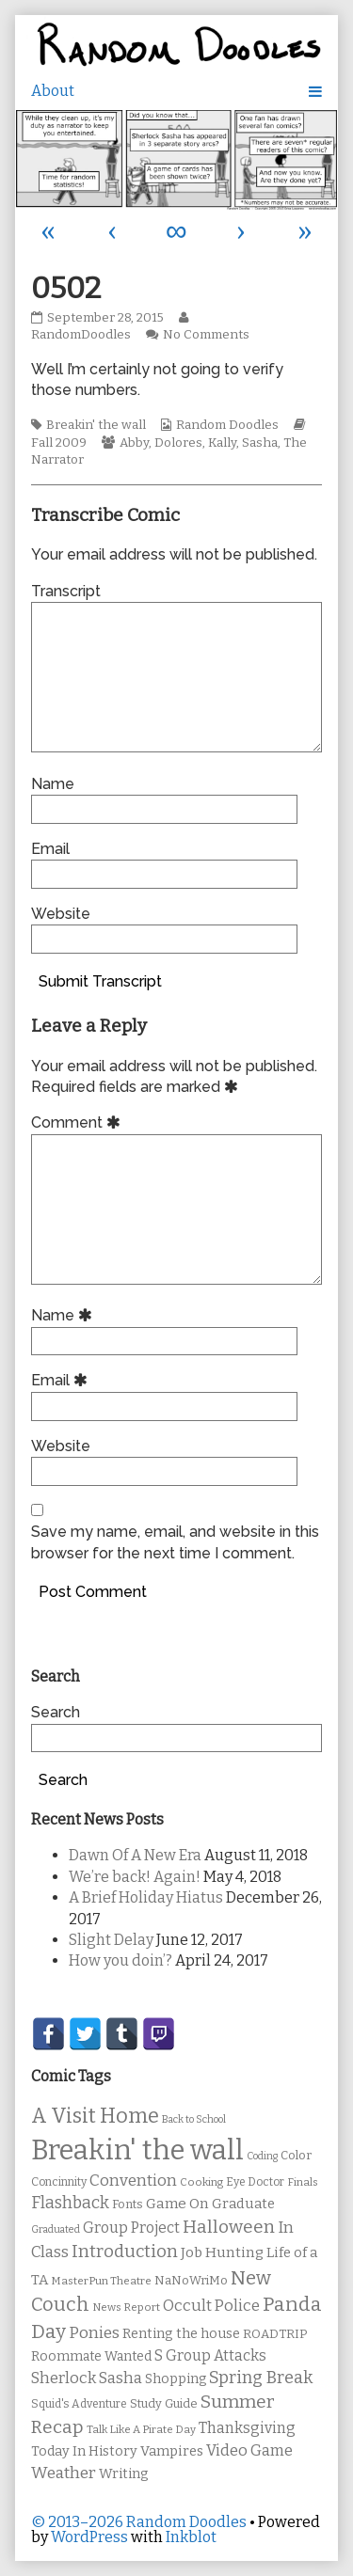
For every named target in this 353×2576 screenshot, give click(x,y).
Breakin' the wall (96, 425)
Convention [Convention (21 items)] (133, 2180)
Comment (78, 1122)
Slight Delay (111, 1940)
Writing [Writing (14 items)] (124, 2474)
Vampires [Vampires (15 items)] (171, 2450)
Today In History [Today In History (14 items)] (84, 2451)
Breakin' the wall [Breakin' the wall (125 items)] (137, 2150)
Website (60, 914)
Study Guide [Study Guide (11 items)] (164, 2403)
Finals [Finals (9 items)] (302, 2182)
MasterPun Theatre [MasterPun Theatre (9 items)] (101, 2280)
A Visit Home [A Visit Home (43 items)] (95, 2116)
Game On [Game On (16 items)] (177, 2203)
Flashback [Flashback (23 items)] (70, 2203)
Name (52, 784)
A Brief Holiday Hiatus (146, 1897)
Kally (222, 442)
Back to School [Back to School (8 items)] (194, 2119)
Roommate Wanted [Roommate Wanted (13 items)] (91, 2356)
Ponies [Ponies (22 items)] (94, 2333)
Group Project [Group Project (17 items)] (131, 2227)
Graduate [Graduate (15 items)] (243, 2203)
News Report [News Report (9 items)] (126, 2307)
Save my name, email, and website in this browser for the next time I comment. (175, 1542)
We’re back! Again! (135, 1877)
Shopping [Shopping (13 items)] (175, 2379)
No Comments (206, 334)
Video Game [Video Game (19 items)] (249, 2450)
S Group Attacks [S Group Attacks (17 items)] (210, 2355)
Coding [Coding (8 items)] (262, 2156)
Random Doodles (227, 425)
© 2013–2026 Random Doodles (139, 2522)
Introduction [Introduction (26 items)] (125, 2251)
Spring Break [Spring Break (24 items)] (261, 2377)
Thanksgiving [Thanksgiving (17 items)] (247, 2428)
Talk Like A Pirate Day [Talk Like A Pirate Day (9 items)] (141, 2429)
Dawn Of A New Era (135, 1855)
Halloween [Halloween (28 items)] (229, 2226)
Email (50, 849)
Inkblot (191, 2537)
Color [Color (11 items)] (296, 2155)
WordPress (89, 2537)
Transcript (66, 591)
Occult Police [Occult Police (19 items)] (211, 2306)
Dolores (178, 442)
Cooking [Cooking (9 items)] (201, 2182)
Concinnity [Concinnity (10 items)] (59, 2182)
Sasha (260, 442)
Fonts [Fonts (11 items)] (127, 2204)
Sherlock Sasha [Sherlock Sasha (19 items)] (86, 2378)
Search (55, 1712)
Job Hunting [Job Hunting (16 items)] (222, 2252)
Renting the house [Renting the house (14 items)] (181, 2334)
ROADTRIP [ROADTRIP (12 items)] (275, 2334)
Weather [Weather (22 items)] (63, 2473)
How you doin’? (120, 1960)
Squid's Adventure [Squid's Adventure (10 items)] (79, 2403)
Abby (134, 442)
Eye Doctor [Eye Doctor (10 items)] (255, 2182)
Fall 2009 (59, 442)
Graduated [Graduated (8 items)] (55, 2229)
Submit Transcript (100, 981)
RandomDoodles (112, 326)
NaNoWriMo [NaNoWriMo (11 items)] (191, 2280)
